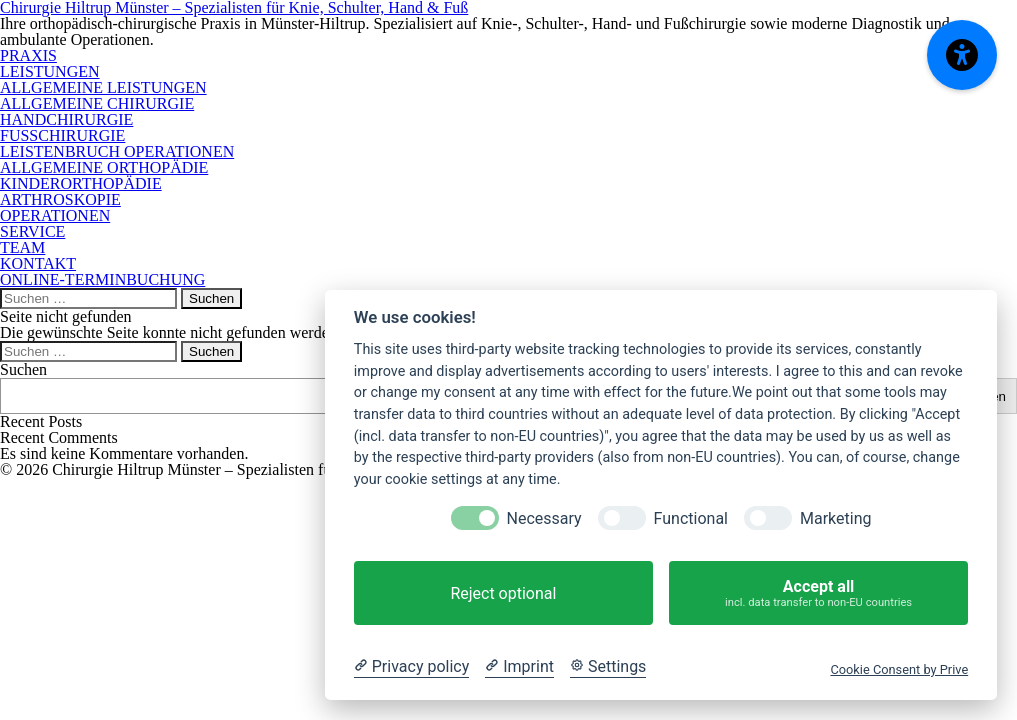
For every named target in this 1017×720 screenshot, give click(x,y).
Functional (691, 518)
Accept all (818, 593)
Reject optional (503, 593)
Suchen (23, 369)
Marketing (835, 518)
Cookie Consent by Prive (899, 669)
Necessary (544, 518)
